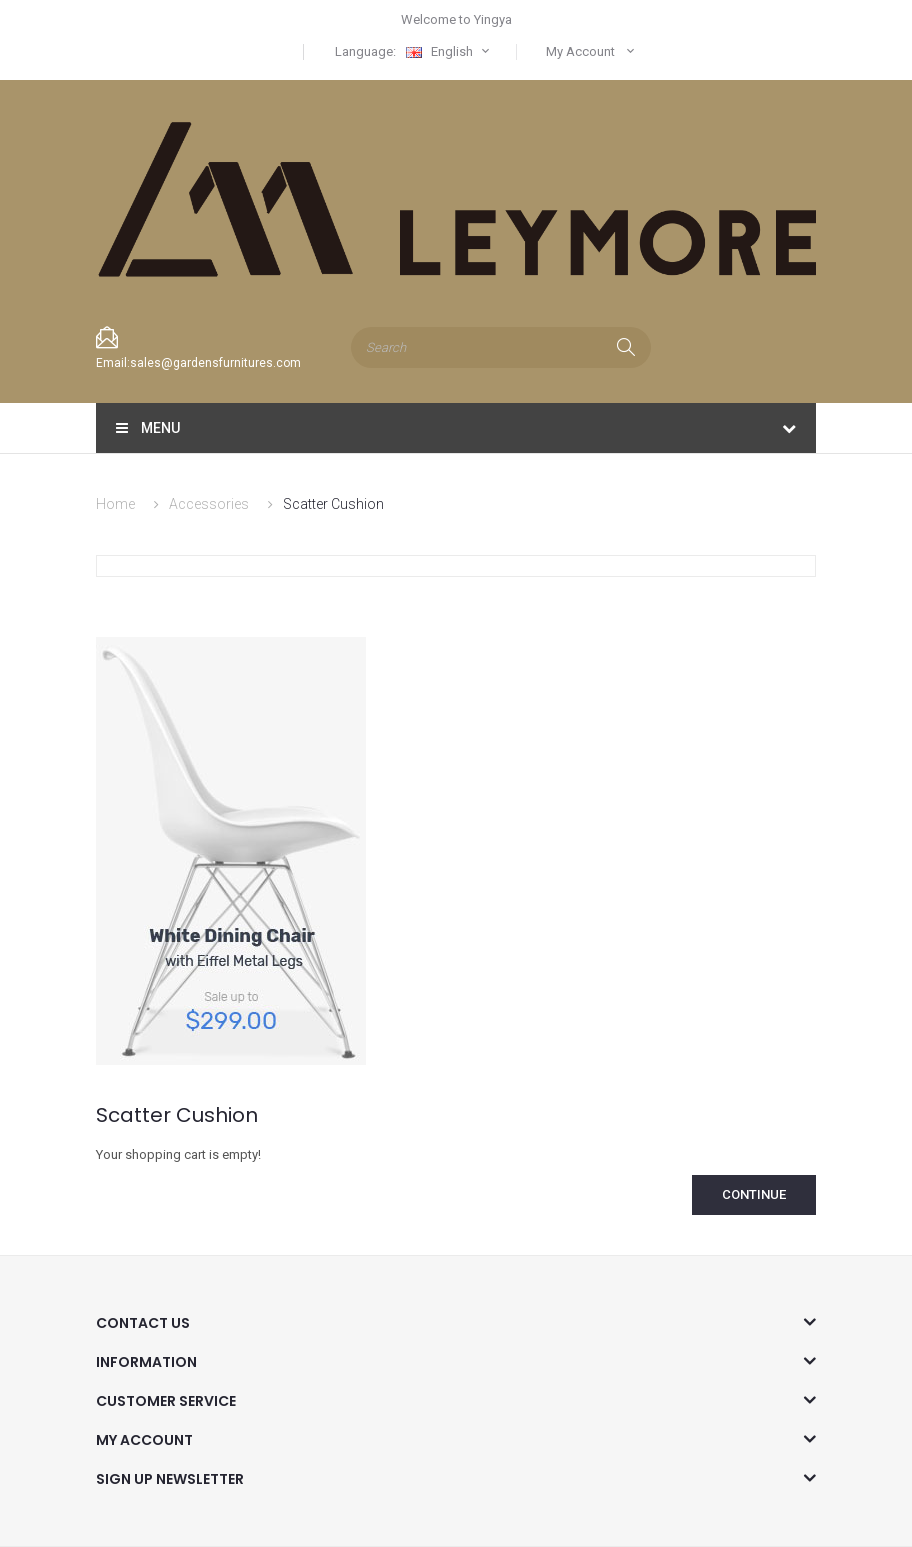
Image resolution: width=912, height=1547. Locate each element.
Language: (365, 51)
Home (115, 504)
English (450, 51)
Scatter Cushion (333, 504)
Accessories (209, 504)
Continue (754, 1194)
